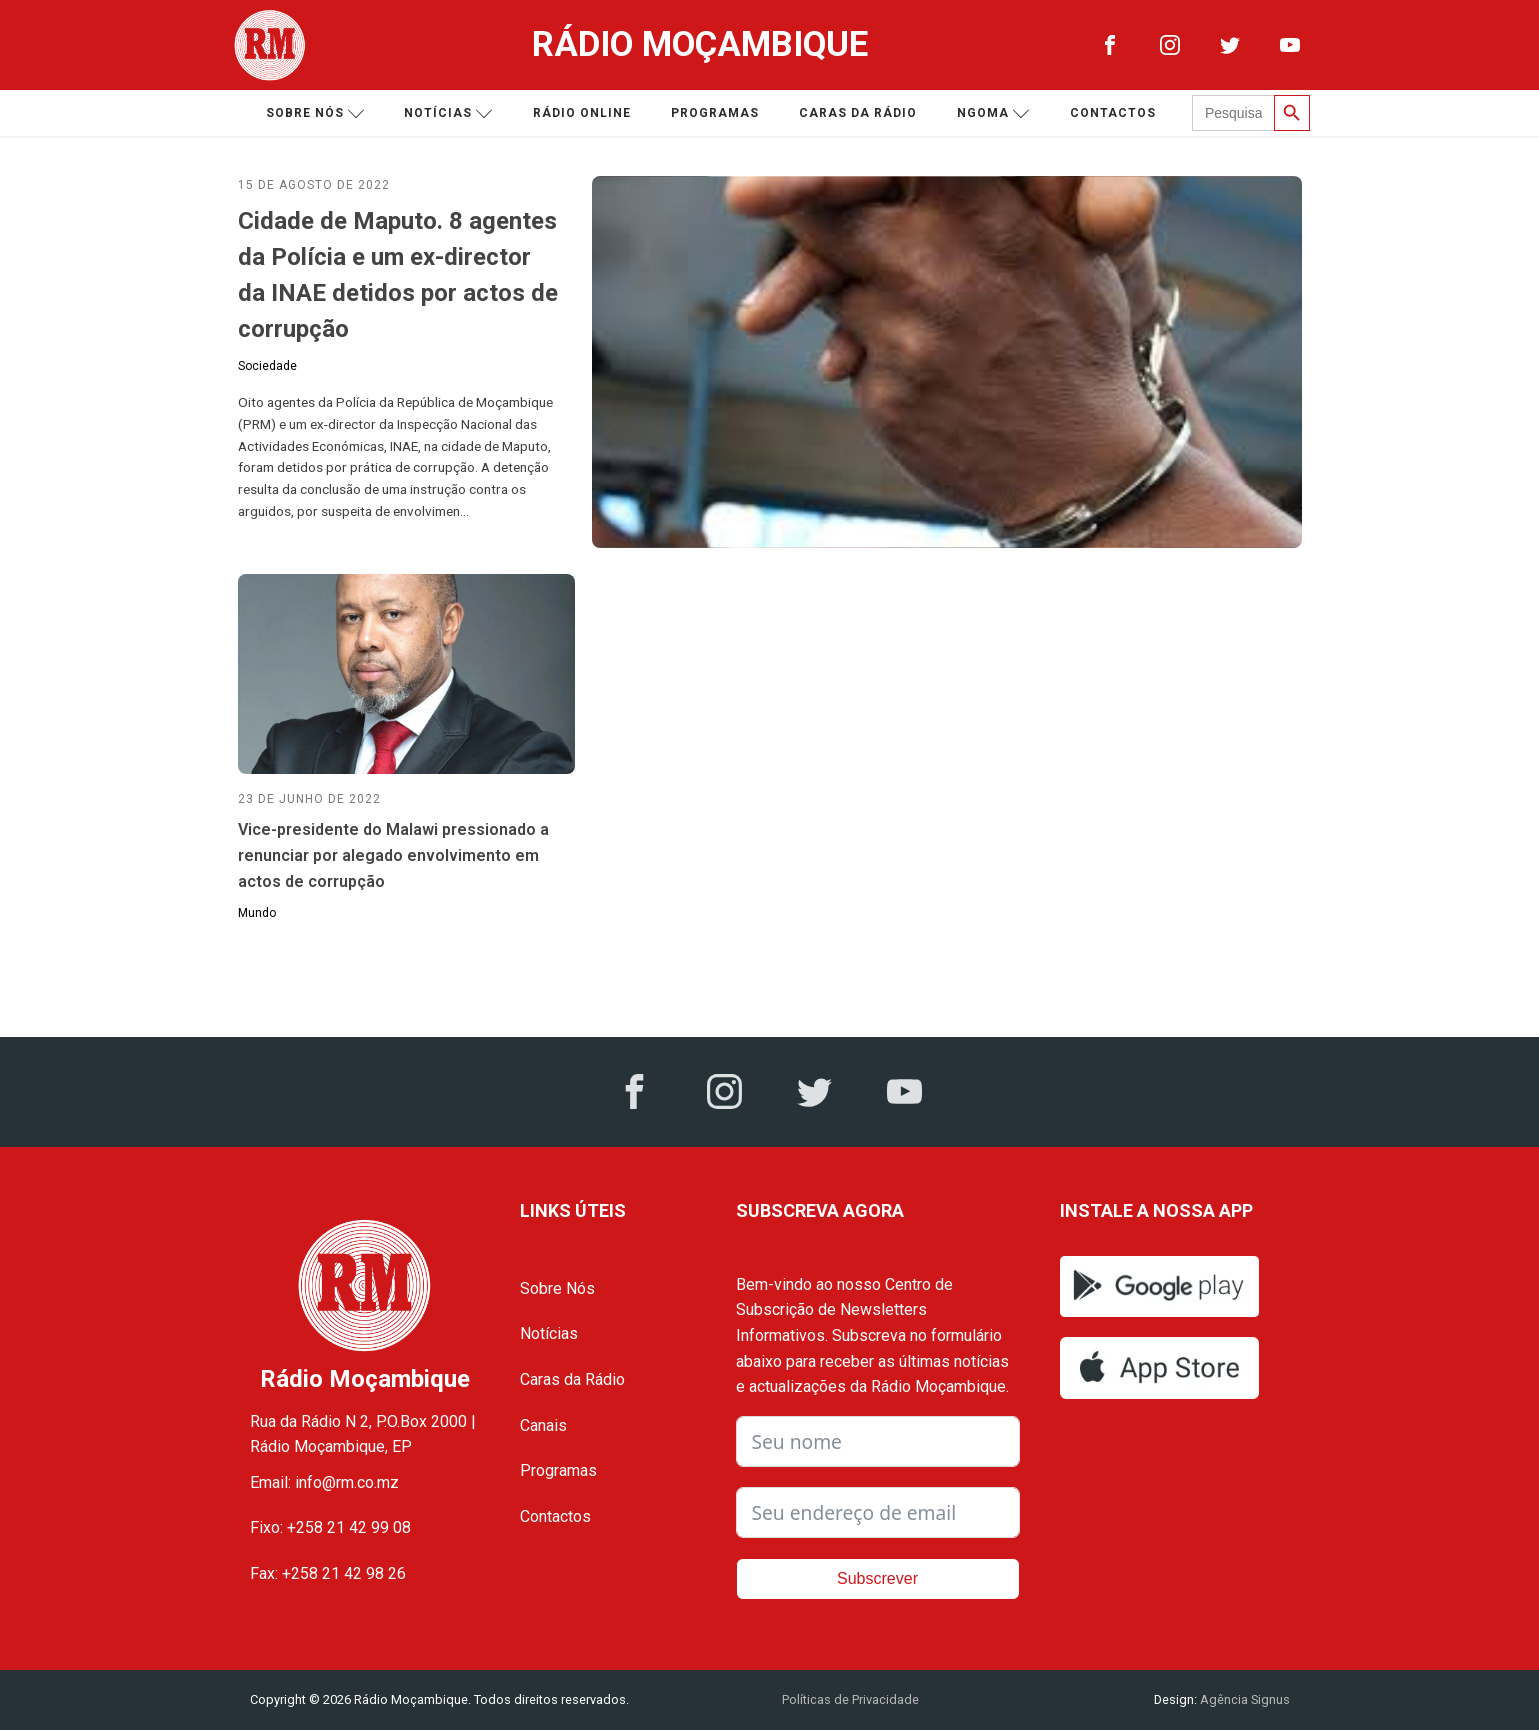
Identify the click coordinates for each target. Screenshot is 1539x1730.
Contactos (1113, 113)
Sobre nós (315, 113)
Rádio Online (582, 113)
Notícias (448, 113)
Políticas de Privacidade (850, 1699)
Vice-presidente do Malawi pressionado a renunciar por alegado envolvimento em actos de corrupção (393, 855)
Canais (543, 1425)
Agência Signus (1243, 1699)
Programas (715, 113)
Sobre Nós (557, 1288)
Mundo (257, 913)
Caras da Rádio (858, 113)
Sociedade (267, 366)
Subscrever (877, 1578)
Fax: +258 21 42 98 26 (328, 1573)
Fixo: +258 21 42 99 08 (330, 1527)
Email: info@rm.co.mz (324, 1482)
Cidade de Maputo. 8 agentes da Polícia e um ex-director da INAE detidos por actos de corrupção (398, 275)
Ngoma (993, 113)
